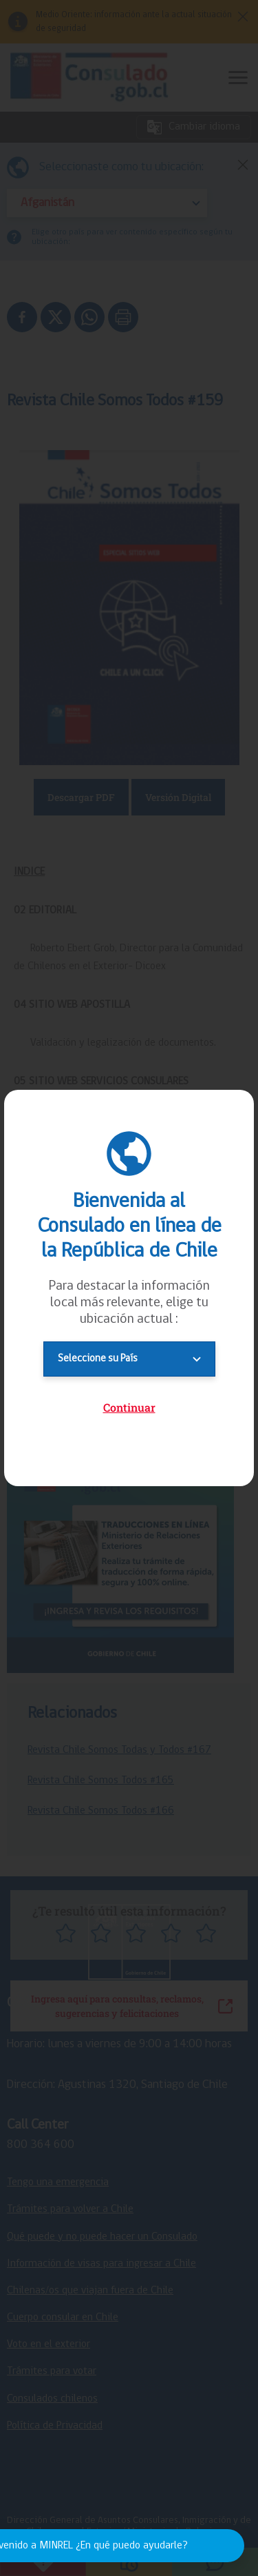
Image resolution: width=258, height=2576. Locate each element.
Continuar (129, 1407)
